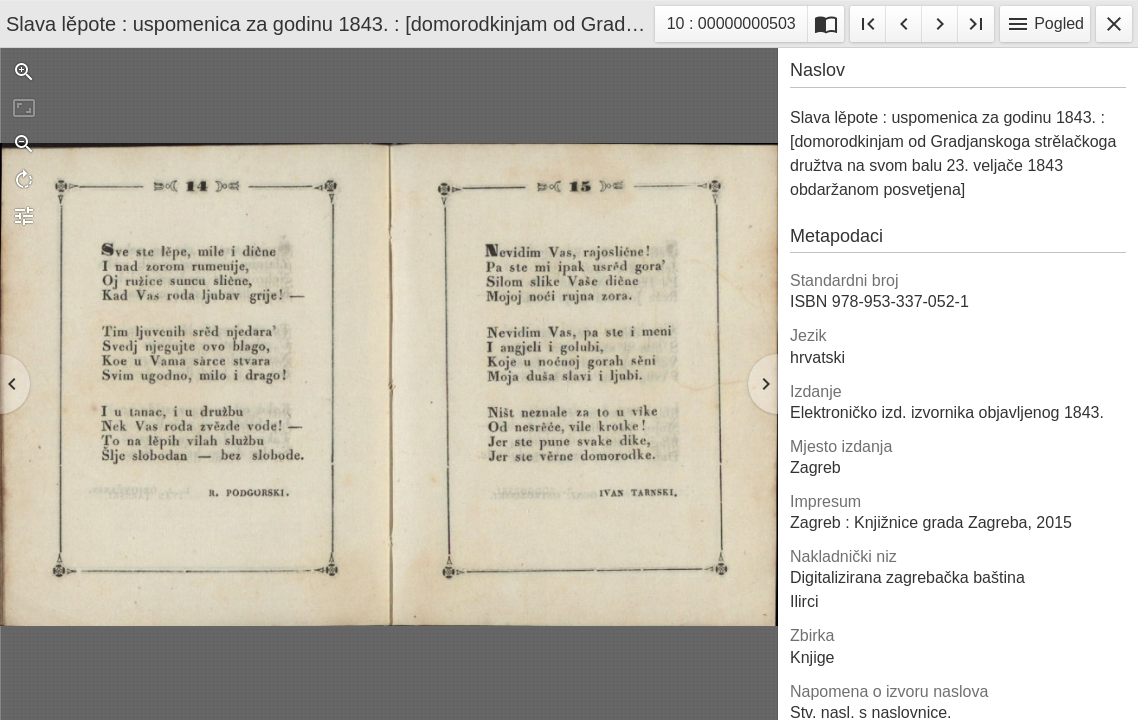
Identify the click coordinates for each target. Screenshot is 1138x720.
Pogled (1045, 24)
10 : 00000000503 (731, 26)
